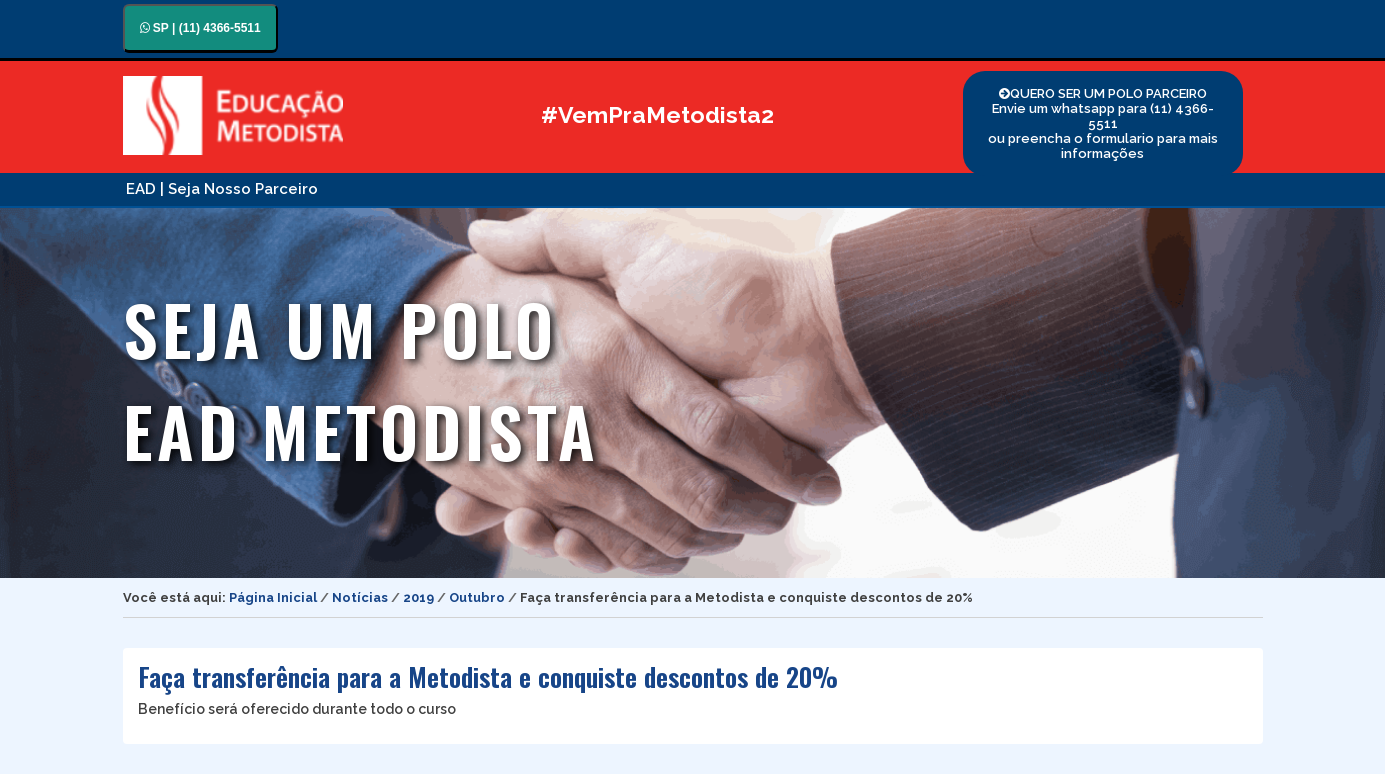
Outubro (477, 597)
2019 (418, 597)
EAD (141, 189)
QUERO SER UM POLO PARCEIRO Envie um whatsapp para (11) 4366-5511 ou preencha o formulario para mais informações (1103, 123)
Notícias (360, 597)
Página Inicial (273, 597)
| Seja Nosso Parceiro (239, 189)
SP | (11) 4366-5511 (200, 28)
